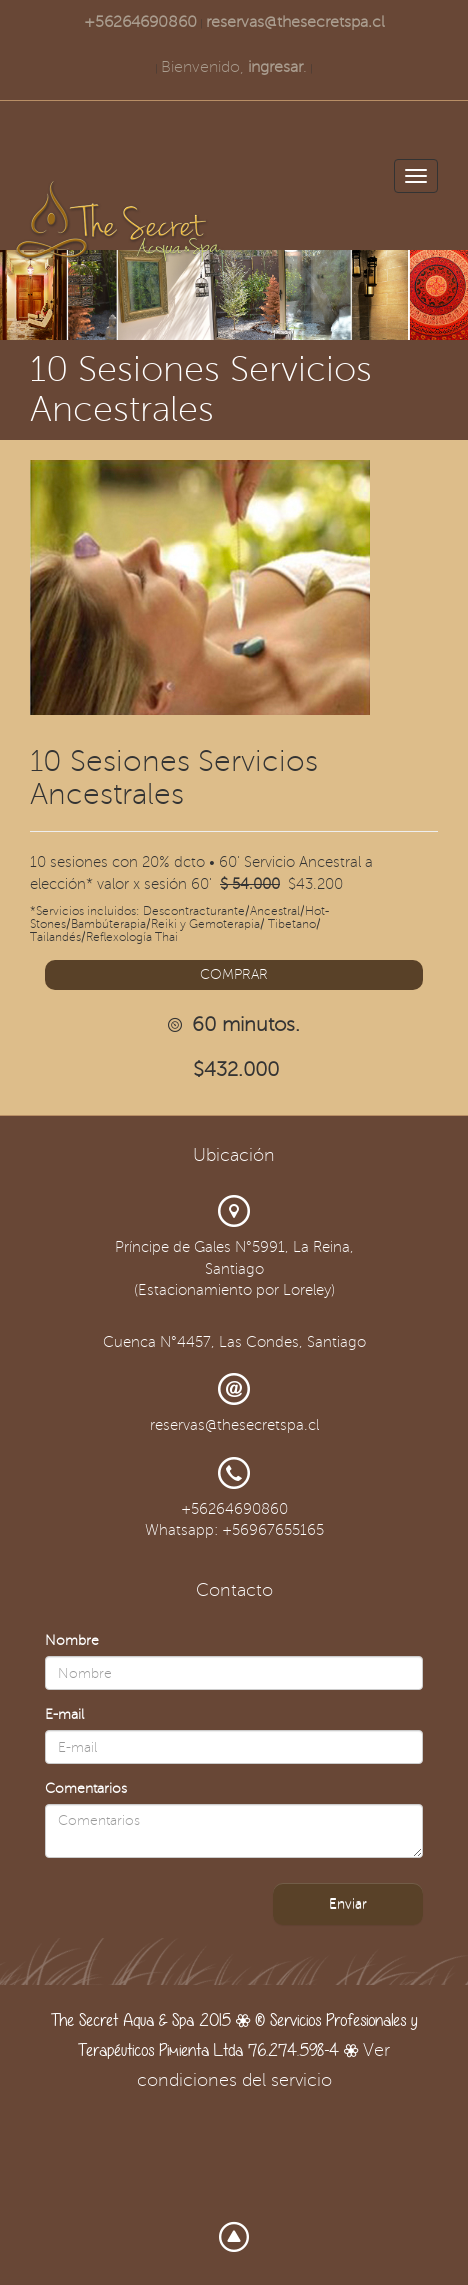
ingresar (275, 67)
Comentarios (86, 1788)
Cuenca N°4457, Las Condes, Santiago (234, 1342)
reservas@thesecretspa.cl (295, 22)
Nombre (72, 1640)
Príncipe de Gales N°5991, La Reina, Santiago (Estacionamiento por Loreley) (234, 1268)
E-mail (64, 1714)
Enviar (348, 1903)
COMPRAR (234, 974)
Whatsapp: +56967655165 (234, 1530)
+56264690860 (140, 22)
